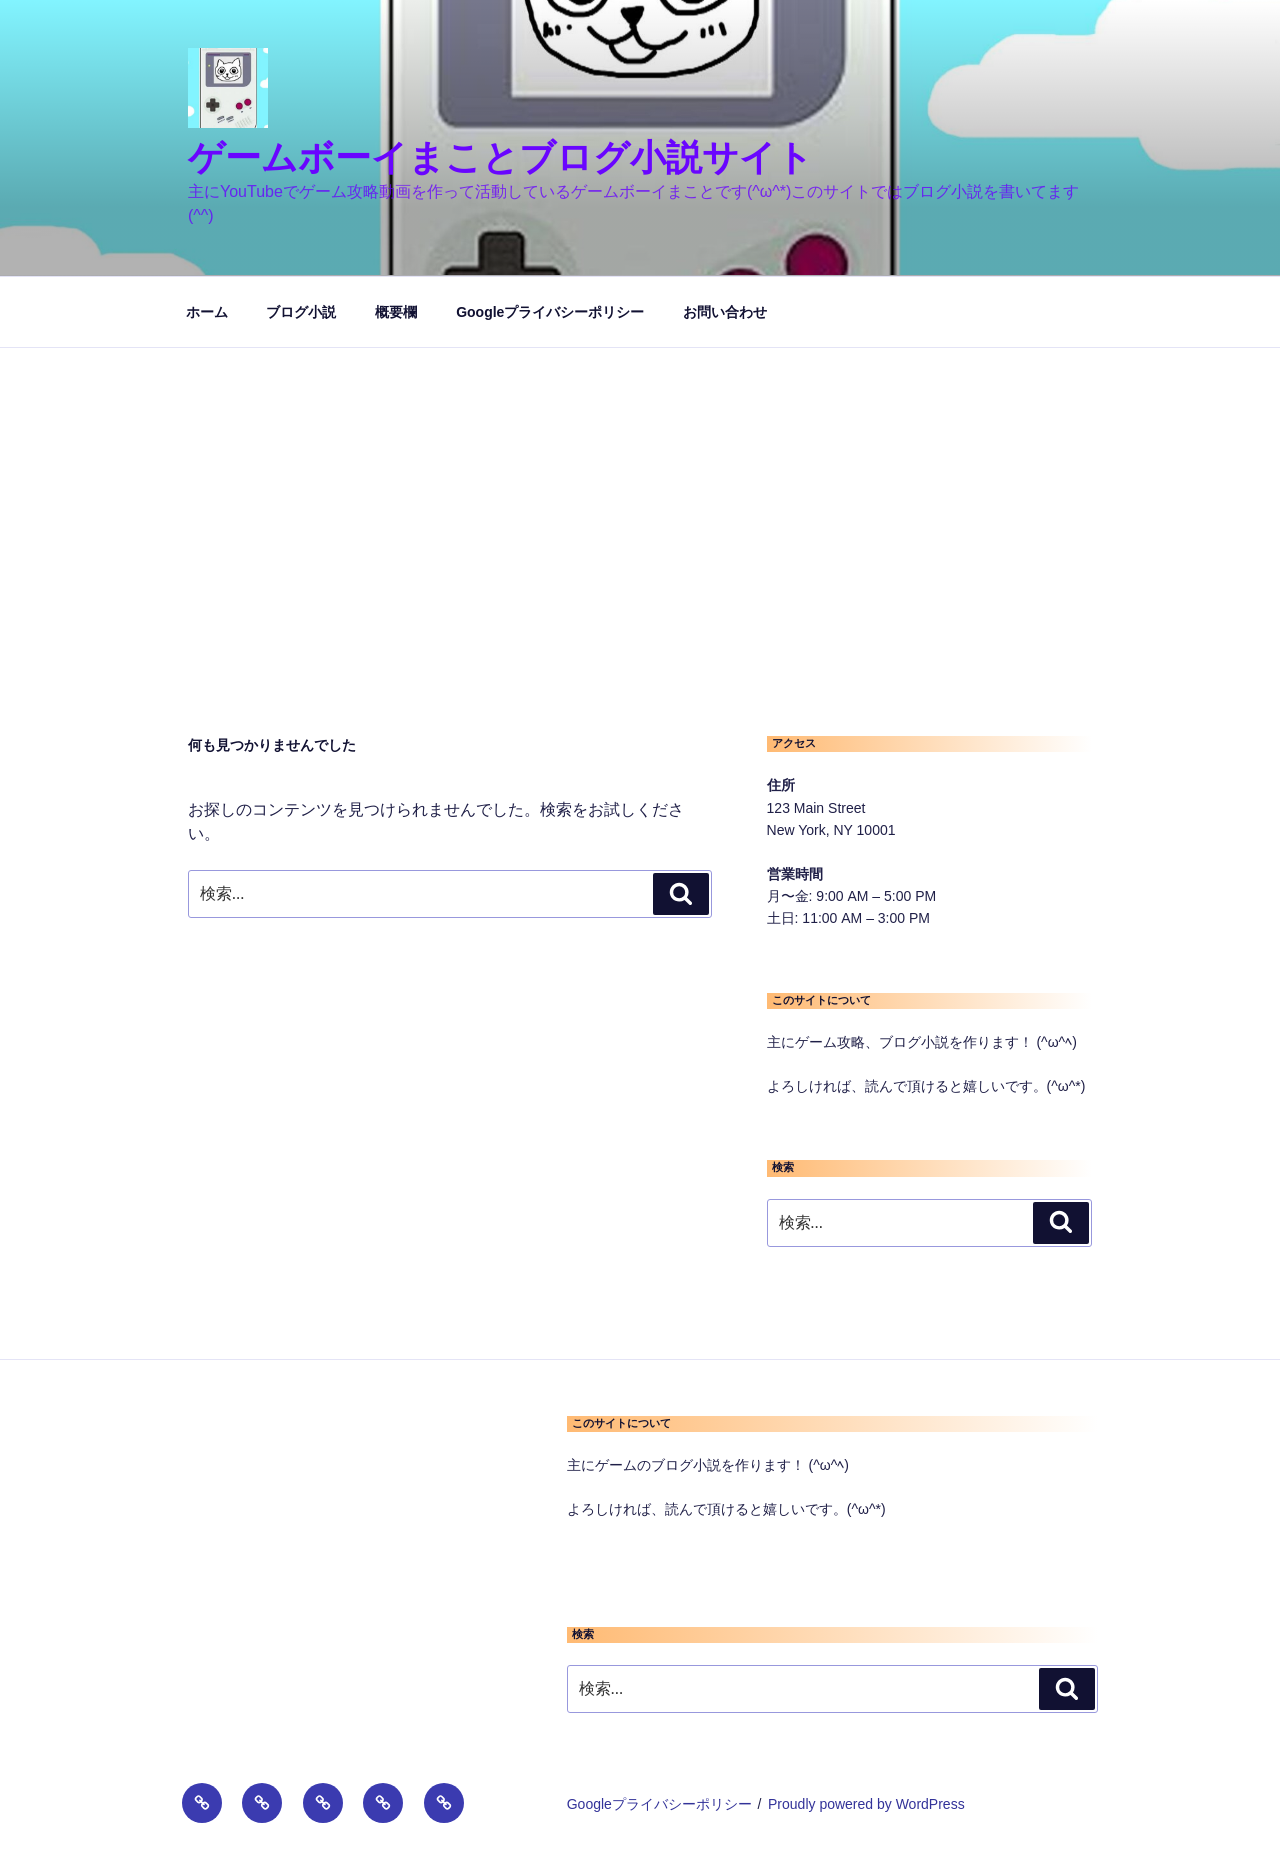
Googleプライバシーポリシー (550, 312)
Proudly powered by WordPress (866, 1804)
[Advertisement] (640, 498)
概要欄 (396, 312)
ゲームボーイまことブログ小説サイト (500, 157)
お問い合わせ (725, 312)
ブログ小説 (301, 312)
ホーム (207, 312)
